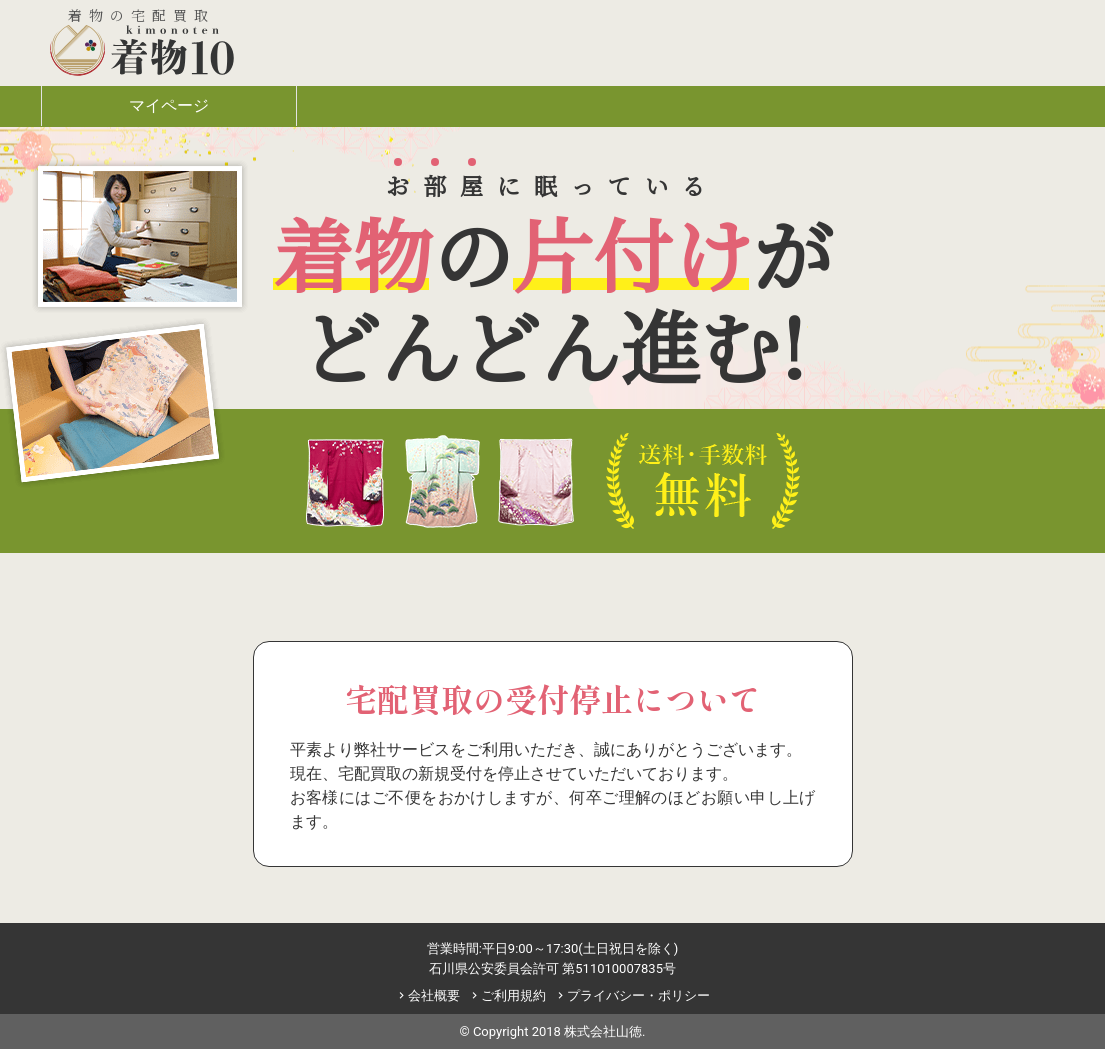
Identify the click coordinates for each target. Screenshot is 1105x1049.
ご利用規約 (507, 996)
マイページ (169, 105)
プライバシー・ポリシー (632, 996)
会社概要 (427, 996)
